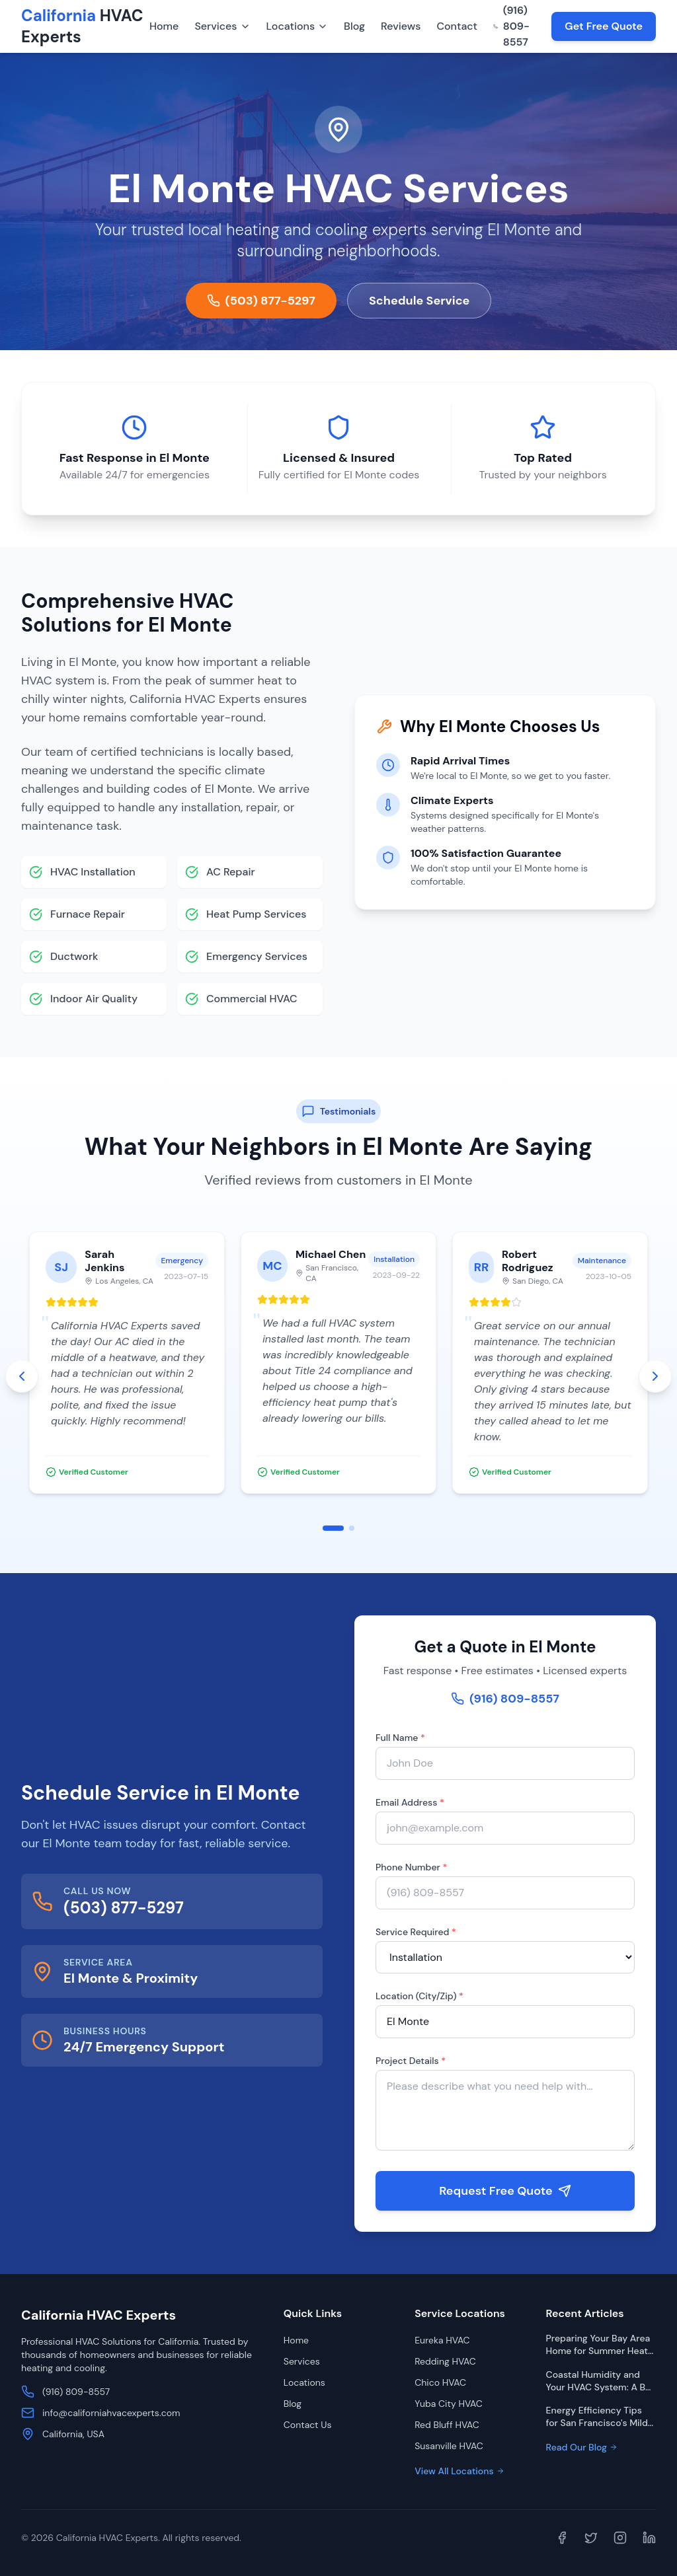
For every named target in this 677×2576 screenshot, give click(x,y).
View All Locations (459, 2471)
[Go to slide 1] (333, 1528)
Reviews (400, 26)
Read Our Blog (581, 2447)
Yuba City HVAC (449, 2404)
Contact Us (308, 2425)
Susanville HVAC (449, 2446)
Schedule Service (419, 301)
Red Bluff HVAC (447, 2425)
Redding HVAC (445, 2361)
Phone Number (410, 1867)
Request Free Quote (504, 2191)
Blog (354, 26)
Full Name (399, 1738)
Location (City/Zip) (419, 1996)
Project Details (410, 2061)
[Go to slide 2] (351, 1528)
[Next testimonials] (655, 1376)
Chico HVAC (440, 2382)
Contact (456, 26)
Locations (297, 26)
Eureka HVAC (442, 2340)
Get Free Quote (604, 26)
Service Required (415, 1932)
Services (222, 26)
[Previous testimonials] (21, 1376)
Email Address (409, 1802)
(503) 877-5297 (261, 301)
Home (164, 26)
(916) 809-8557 (511, 26)
